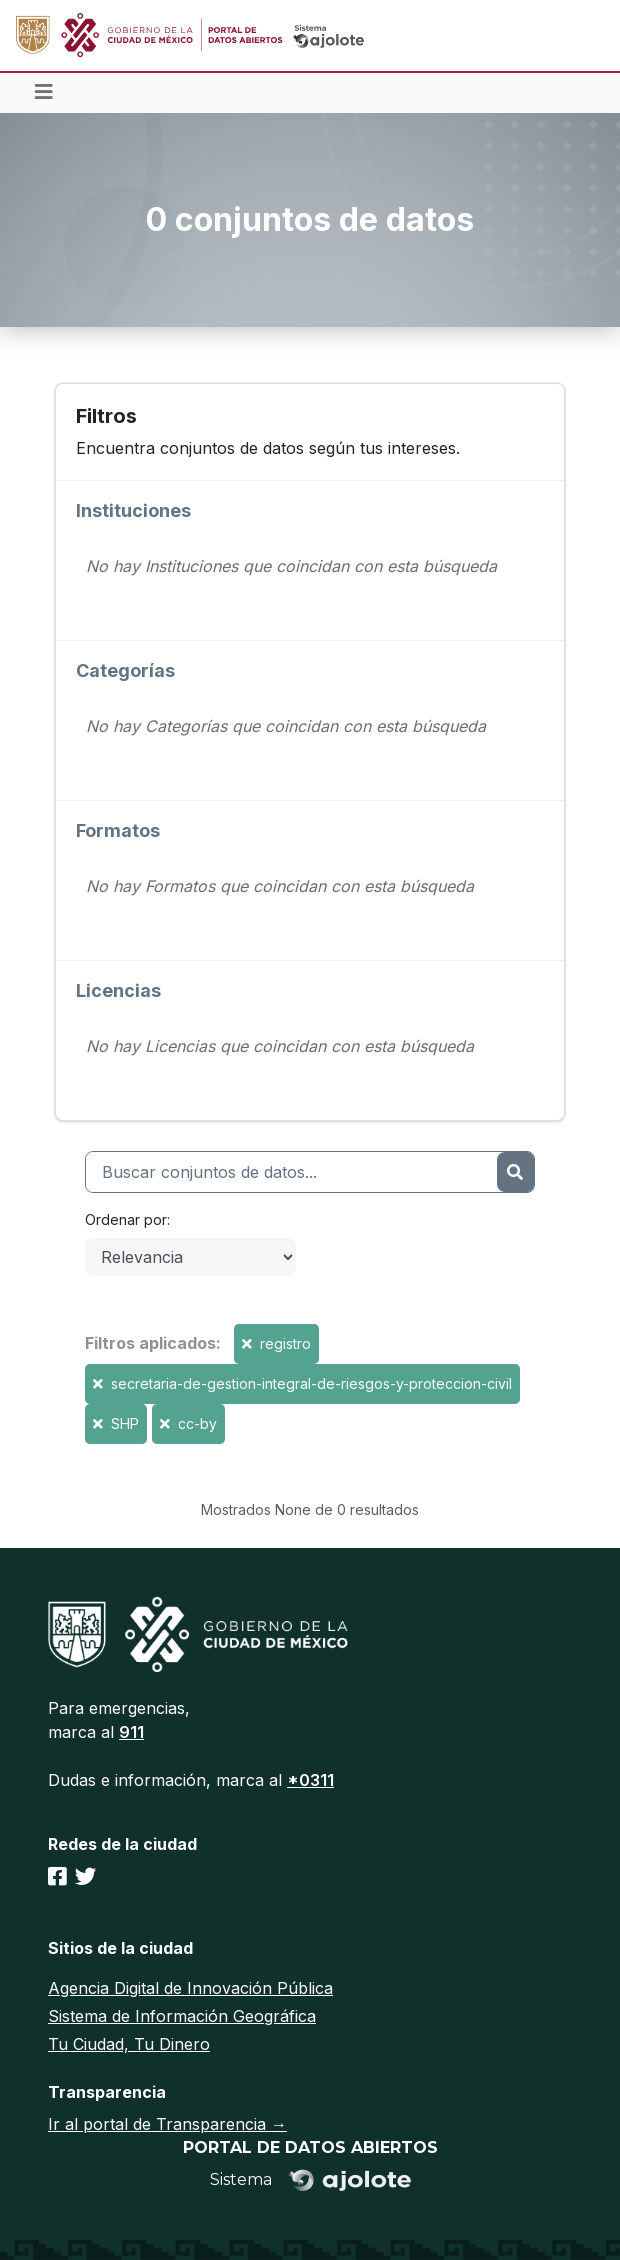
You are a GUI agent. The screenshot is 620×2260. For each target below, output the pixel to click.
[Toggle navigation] (44, 93)
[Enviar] (515, 1172)
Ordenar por (126, 1219)
